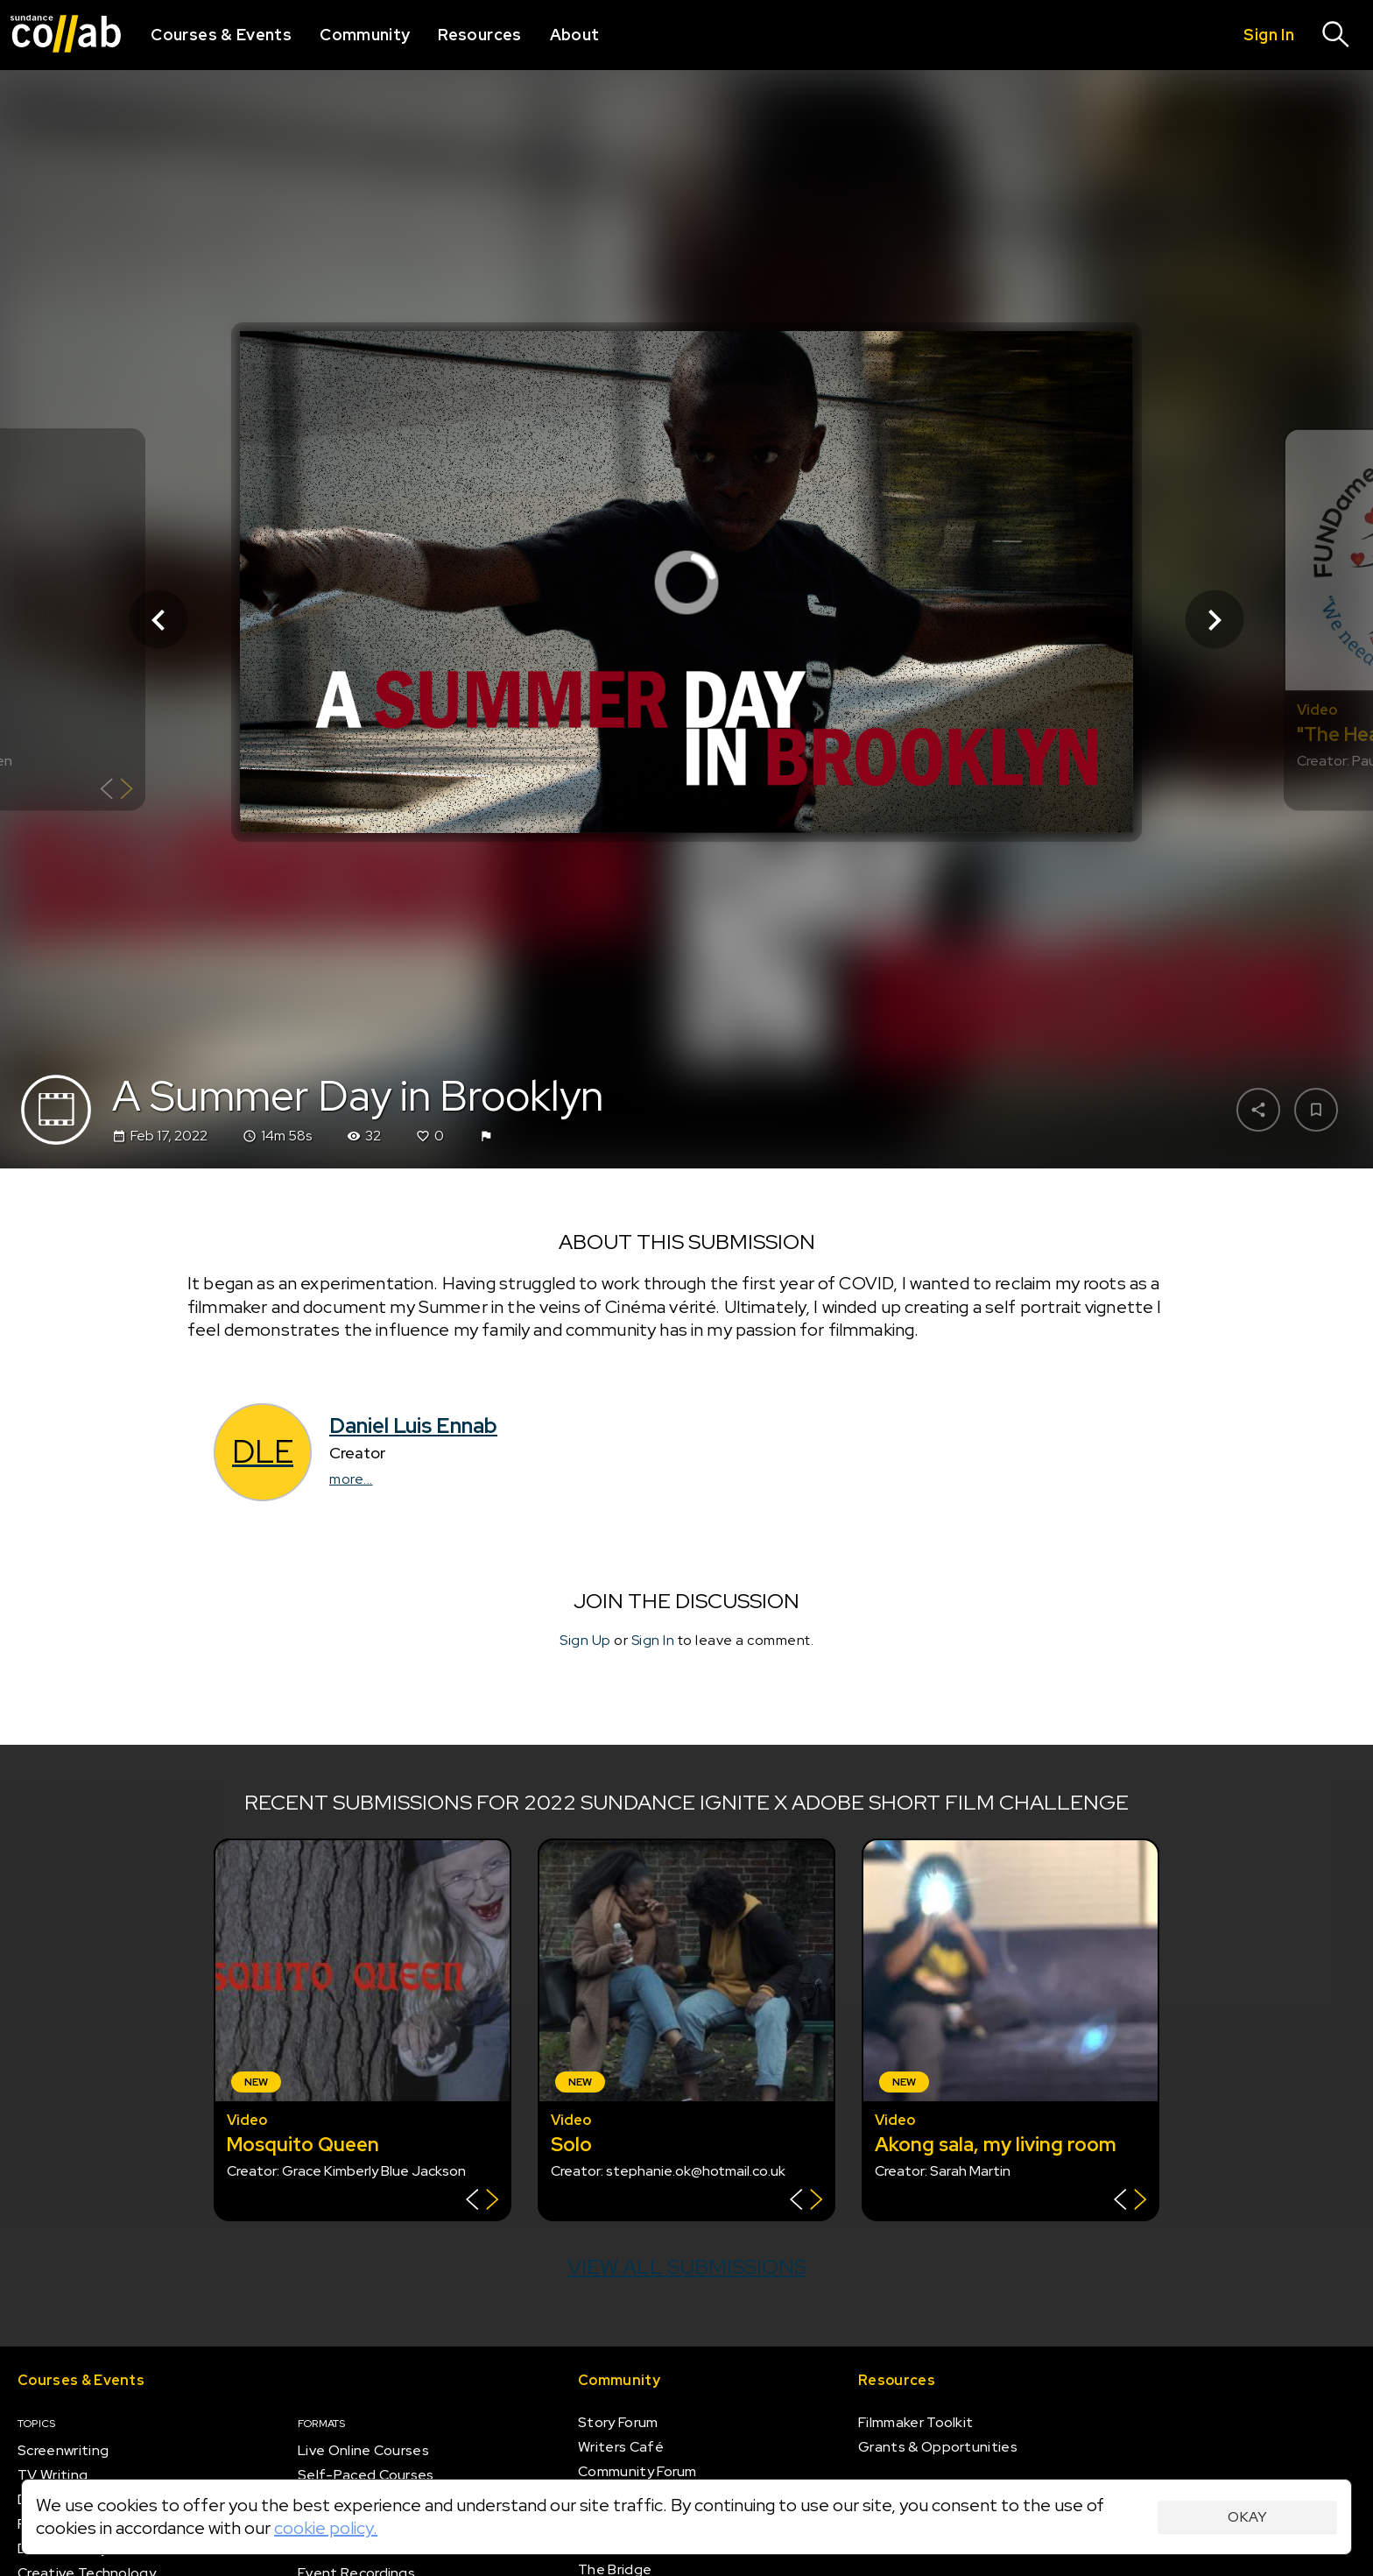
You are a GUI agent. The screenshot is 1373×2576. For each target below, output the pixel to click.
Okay (1247, 2517)
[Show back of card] (117, 791)
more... (351, 1479)
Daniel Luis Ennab (413, 1425)
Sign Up (585, 1640)
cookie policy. (325, 2527)
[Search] (1336, 35)
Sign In (653, 1640)
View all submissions (686, 2266)
